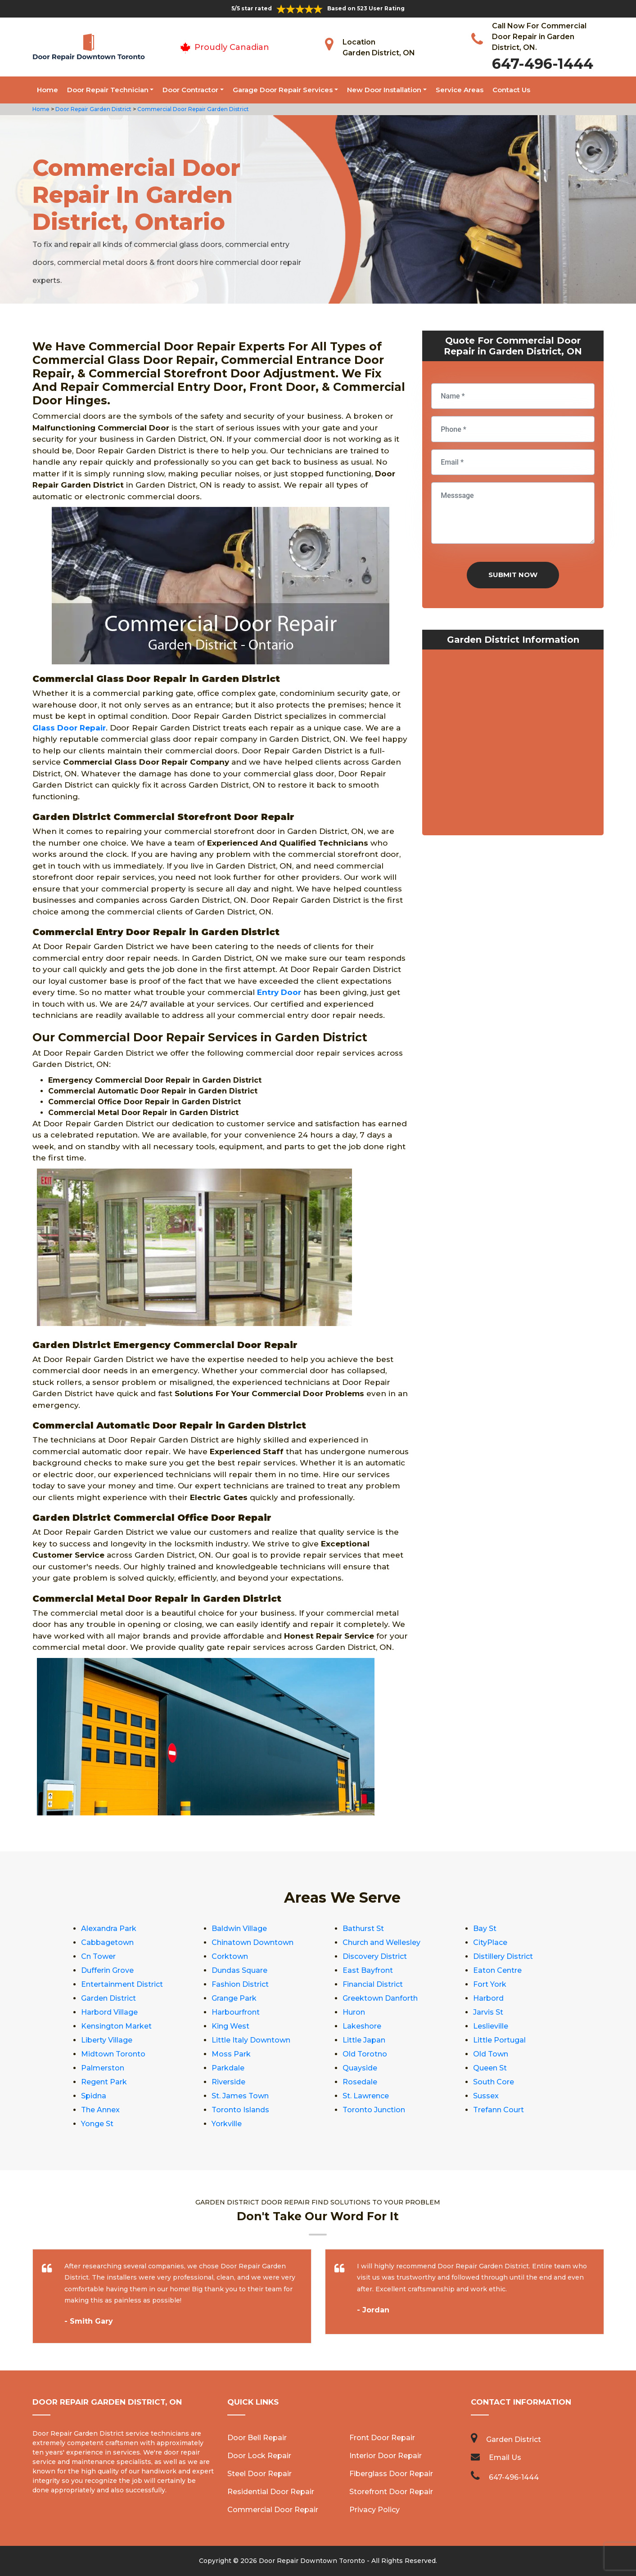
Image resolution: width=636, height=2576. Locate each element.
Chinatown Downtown (252, 1942)
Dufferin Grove (107, 1970)
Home (47, 89)
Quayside (360, 2068)
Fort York (489, 1984)
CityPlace (490, 1942)
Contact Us (511, 89)
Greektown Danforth (380, 1998)
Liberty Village (106, 2040)
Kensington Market (116, 2026)
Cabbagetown (107, 1942)
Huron (354, 2012)
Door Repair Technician (108, 89)
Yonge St (97, 2123)
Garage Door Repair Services (283, 89)
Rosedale (360, 2082)
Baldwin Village (239, 1928)
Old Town (490, 2054)
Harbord (488, 1998)
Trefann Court (498, 2110)
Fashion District (240, 1984)
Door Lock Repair (259, 2455)
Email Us (505, 2457)
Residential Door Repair (270, 2491)
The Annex (100, 2110)
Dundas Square (239, 1970)
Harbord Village (109, 2012)
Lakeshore (362, 2026)
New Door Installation (384, 89)
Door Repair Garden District (92, 109)
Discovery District (375, 1956)
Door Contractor (190, 89)
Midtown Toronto (113, 2054)
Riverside (228, 2082)
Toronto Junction (374, 2110)
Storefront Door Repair (391, 2491)
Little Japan (364, 2040)
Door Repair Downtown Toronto (312, 2561)
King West (230, 2026)
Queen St (490, 2068)
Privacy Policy (374, 2509)
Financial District (373, 1984)
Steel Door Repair (259, 2473)
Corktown (230, 1956)
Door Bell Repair (257, 2437)
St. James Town (240, 2096)
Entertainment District (122, 1984)
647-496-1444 (542, 63)
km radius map (513, 744)
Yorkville (227, 2123)
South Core (493, 2082)
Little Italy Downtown (251, 2040)
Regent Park (104, 2082)
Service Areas (459, 89)
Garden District (108, 1998)
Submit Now (512, 574)
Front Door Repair (382, 2437)
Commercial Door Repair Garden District (192, 109)
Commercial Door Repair (272, 2509)
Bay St (484, 1928)
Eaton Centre (497, 1970)
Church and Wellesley (381, 1942)
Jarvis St (488, 2012)
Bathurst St (363, 1928)
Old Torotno (365, 2054)
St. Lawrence (366, 2096)
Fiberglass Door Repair (391, 2473)
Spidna (93, 2096)
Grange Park (234, 1998)
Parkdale (228, 2068)
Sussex (486, 2096)
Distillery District (503, 1956)
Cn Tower (98, 1956)
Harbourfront (236, 2012)
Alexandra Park (108, 1928)
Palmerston (102, 2068)
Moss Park (231, 2054)
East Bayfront (368, 1970)
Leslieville (490, 2026)
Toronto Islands (240, 2110)
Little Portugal (499, 2040)
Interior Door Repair (385, 2455)
